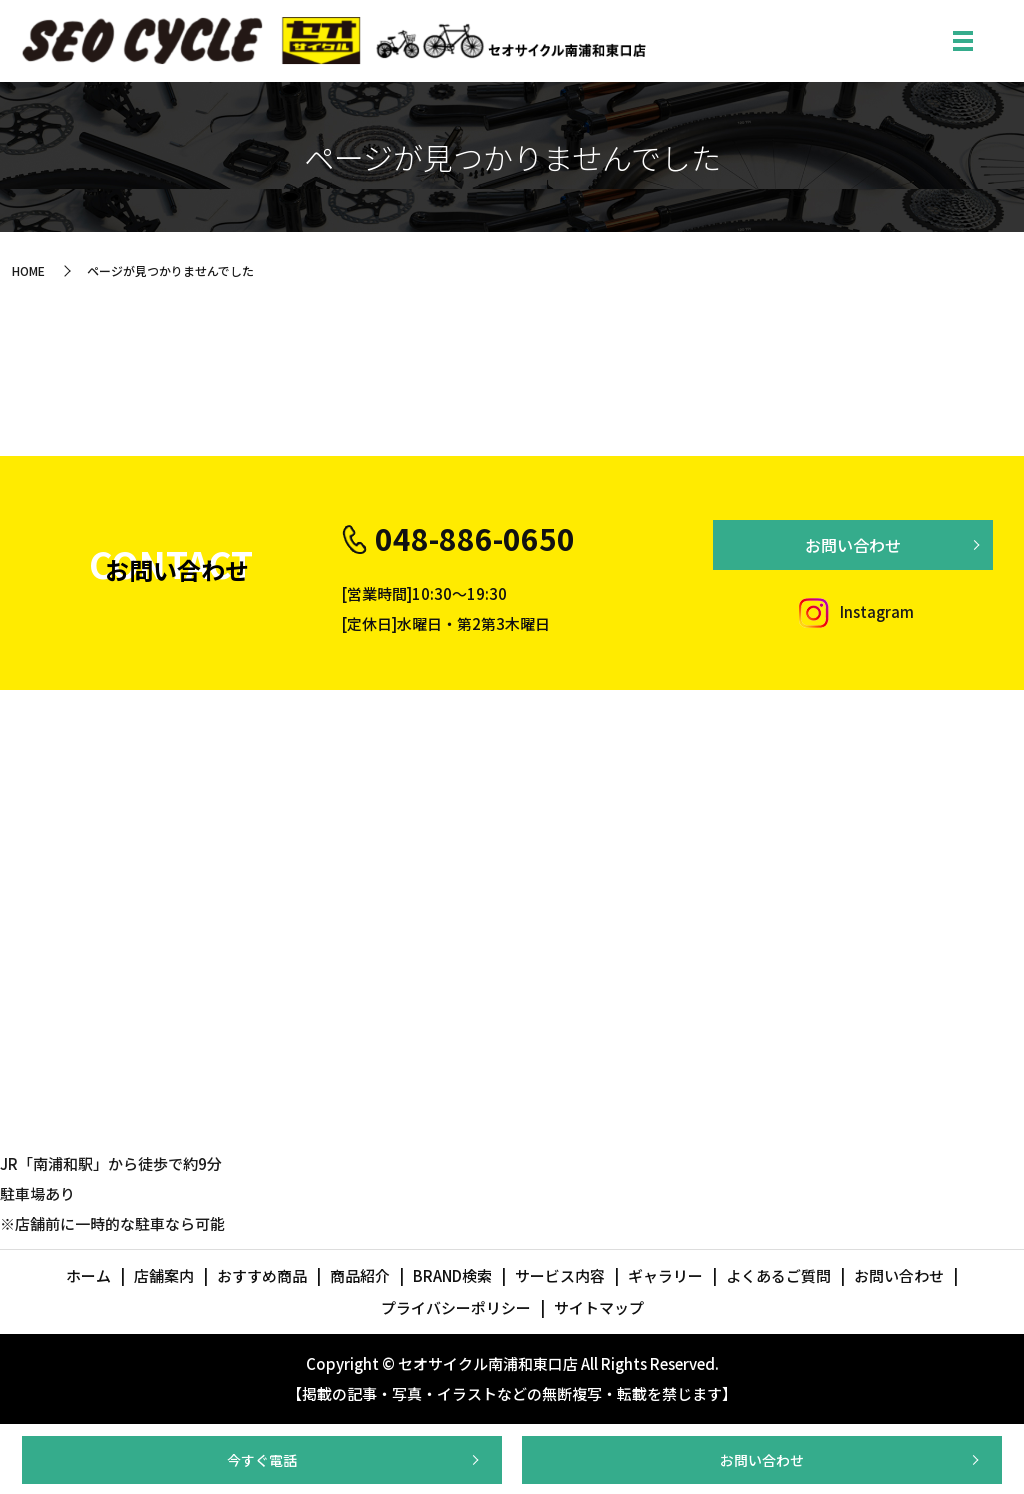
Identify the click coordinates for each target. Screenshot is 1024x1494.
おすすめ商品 (262, 1275)
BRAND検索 (452, 1275)
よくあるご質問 (778, 1275)
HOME (28, 270)
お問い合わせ (762, 1460)
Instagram (853, 611)
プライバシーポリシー (456, 1307)
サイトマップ (599, 1307)
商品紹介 (360, 1275)
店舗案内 (164, 1275)
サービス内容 (560, 1275)
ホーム (88, 1275)
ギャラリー (665, 1275)
